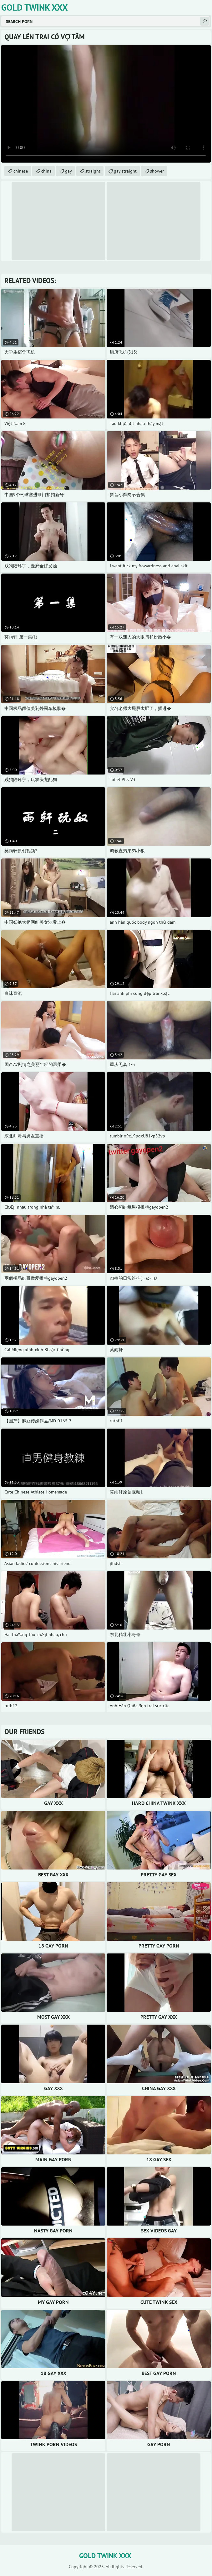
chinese (20, 171)
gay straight (125, 171)
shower (157, 171)
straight (92, 171)
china (46, 171)
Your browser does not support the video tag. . (106, 104)
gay (68, 171)
